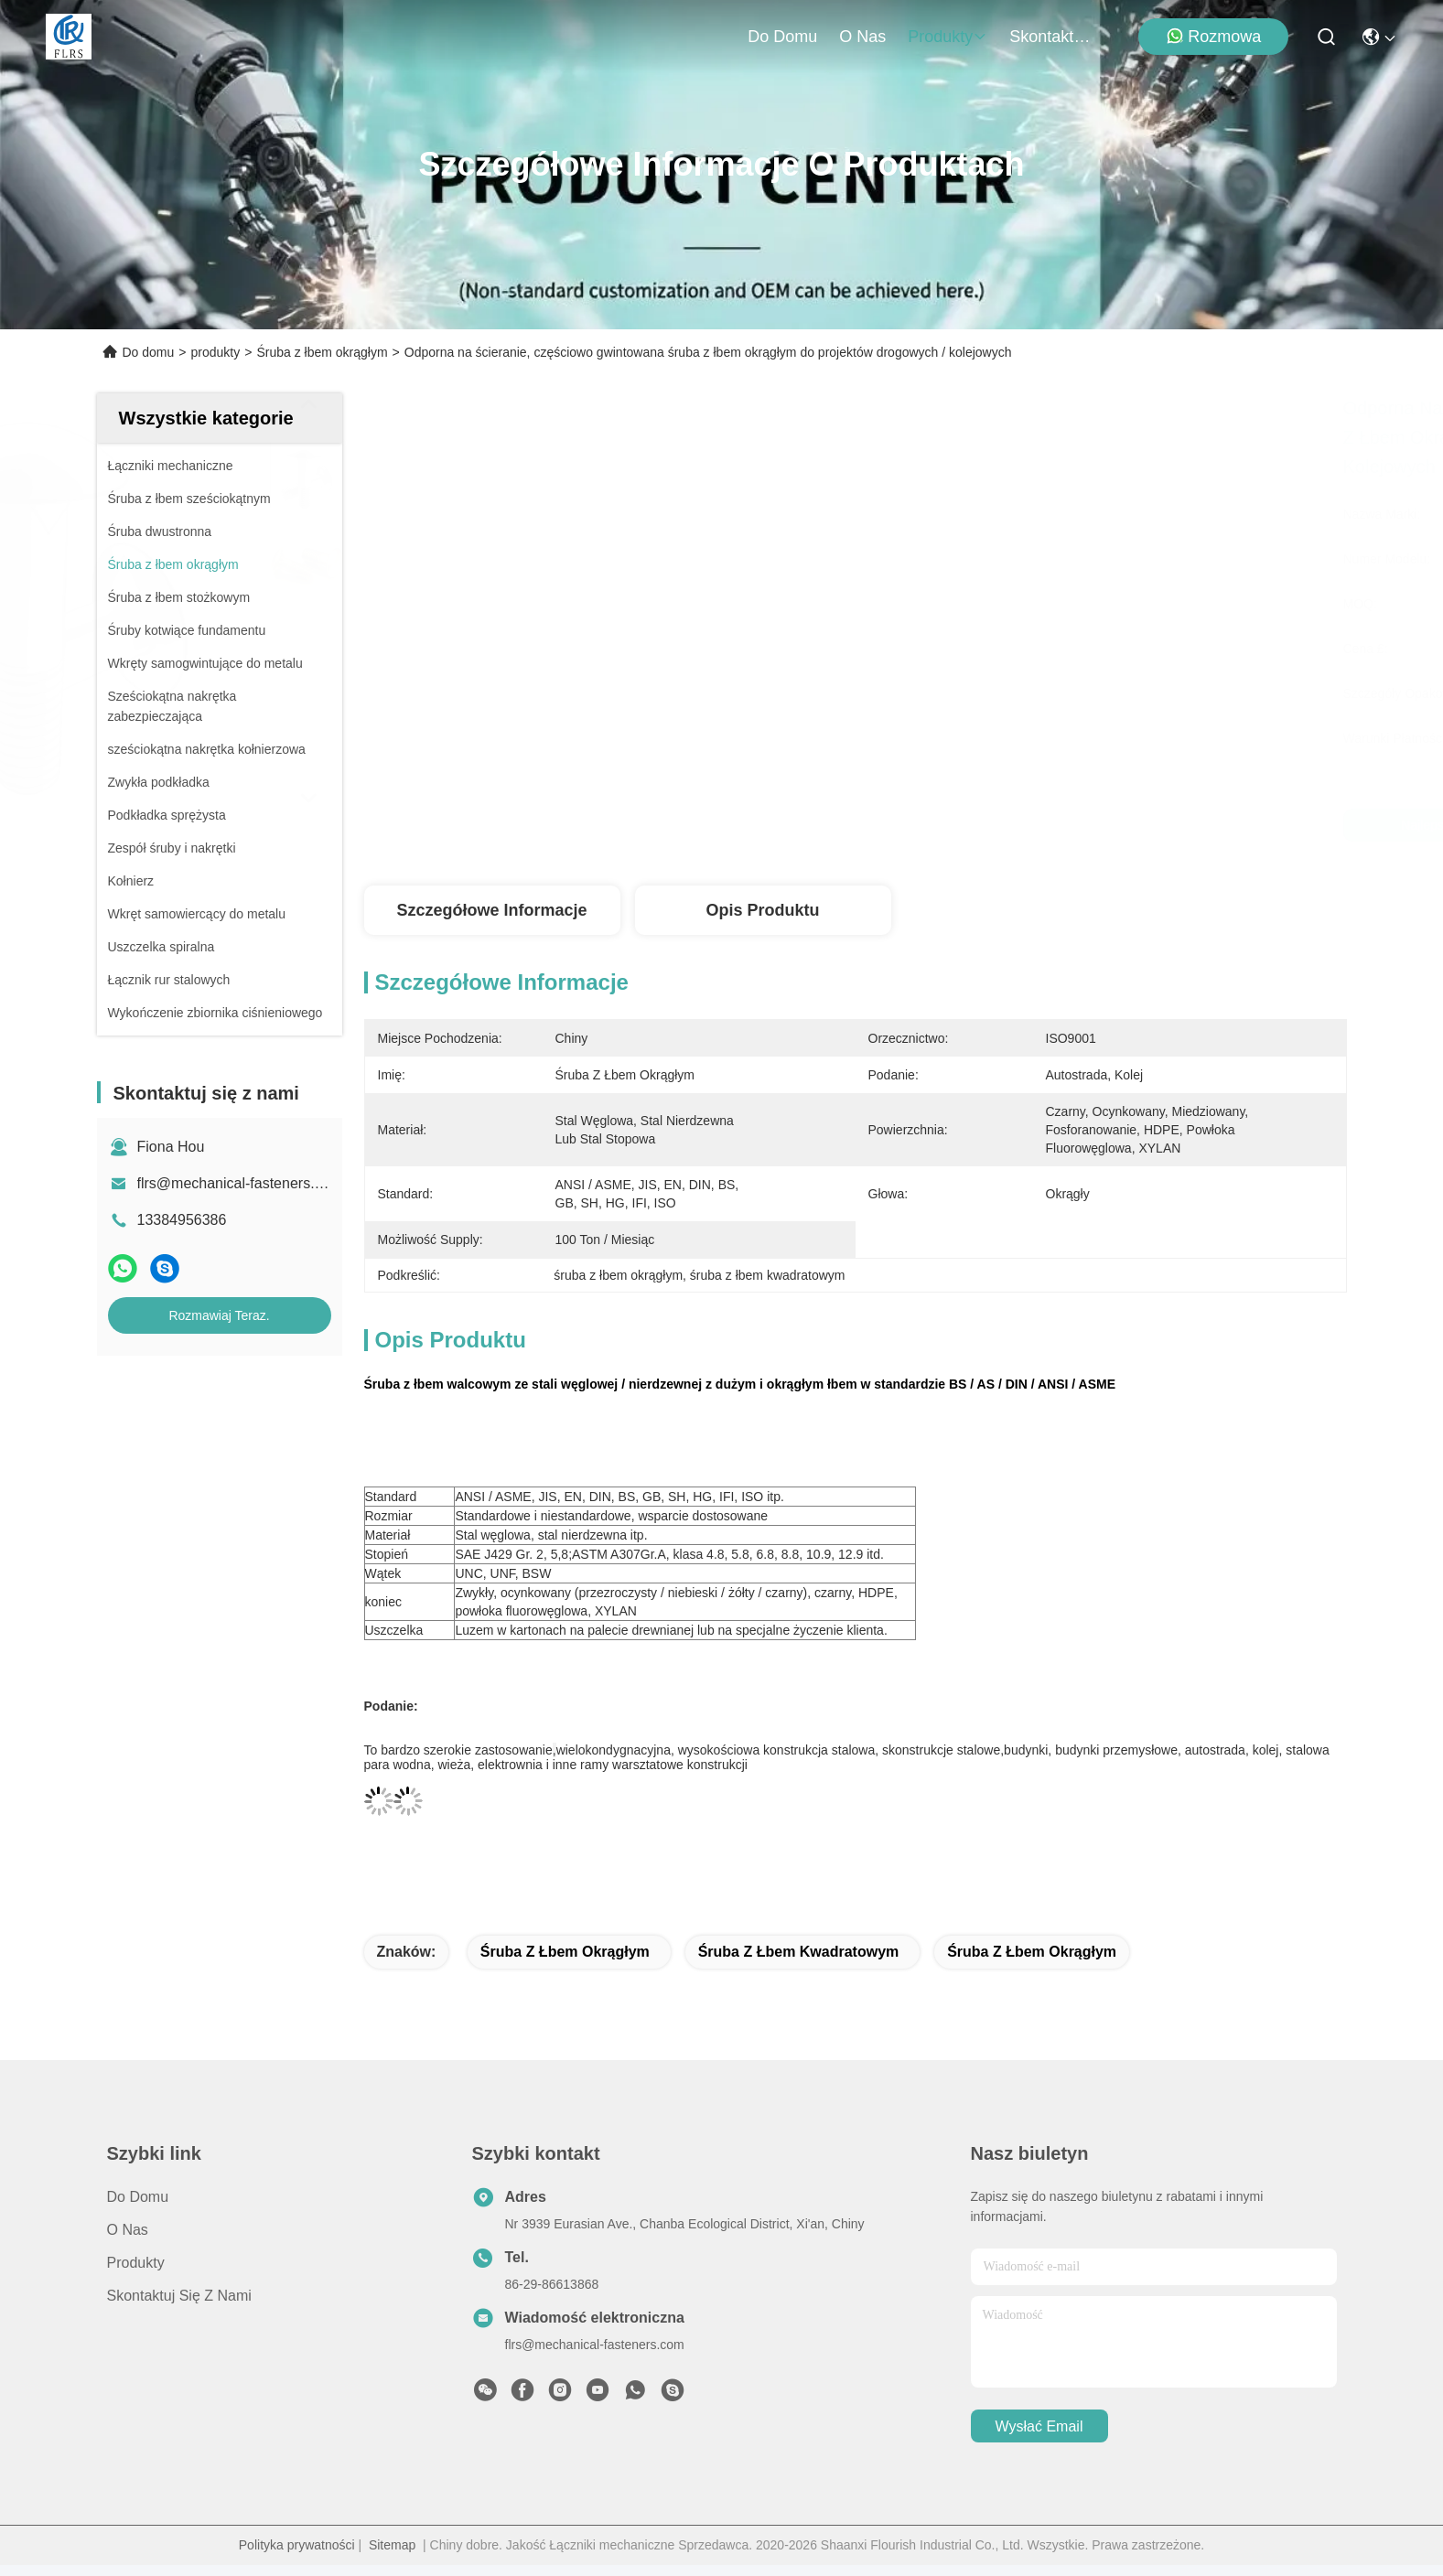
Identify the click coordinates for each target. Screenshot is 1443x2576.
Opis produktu (762, 910)
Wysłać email (1039, 2426)
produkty (947, 36)
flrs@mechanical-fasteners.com (239, 1183)
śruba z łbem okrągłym (565, 1951)
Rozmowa (1213, 36)
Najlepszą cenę (1037, 825)
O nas (862, 36)
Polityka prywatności (297, 2545)
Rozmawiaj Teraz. (218, 1315)
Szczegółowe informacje (491, 910)
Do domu (782, 36)
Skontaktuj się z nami (1053, 36)
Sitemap (392, 2545)
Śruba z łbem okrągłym (321, 352)
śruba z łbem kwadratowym (798, 1951)
